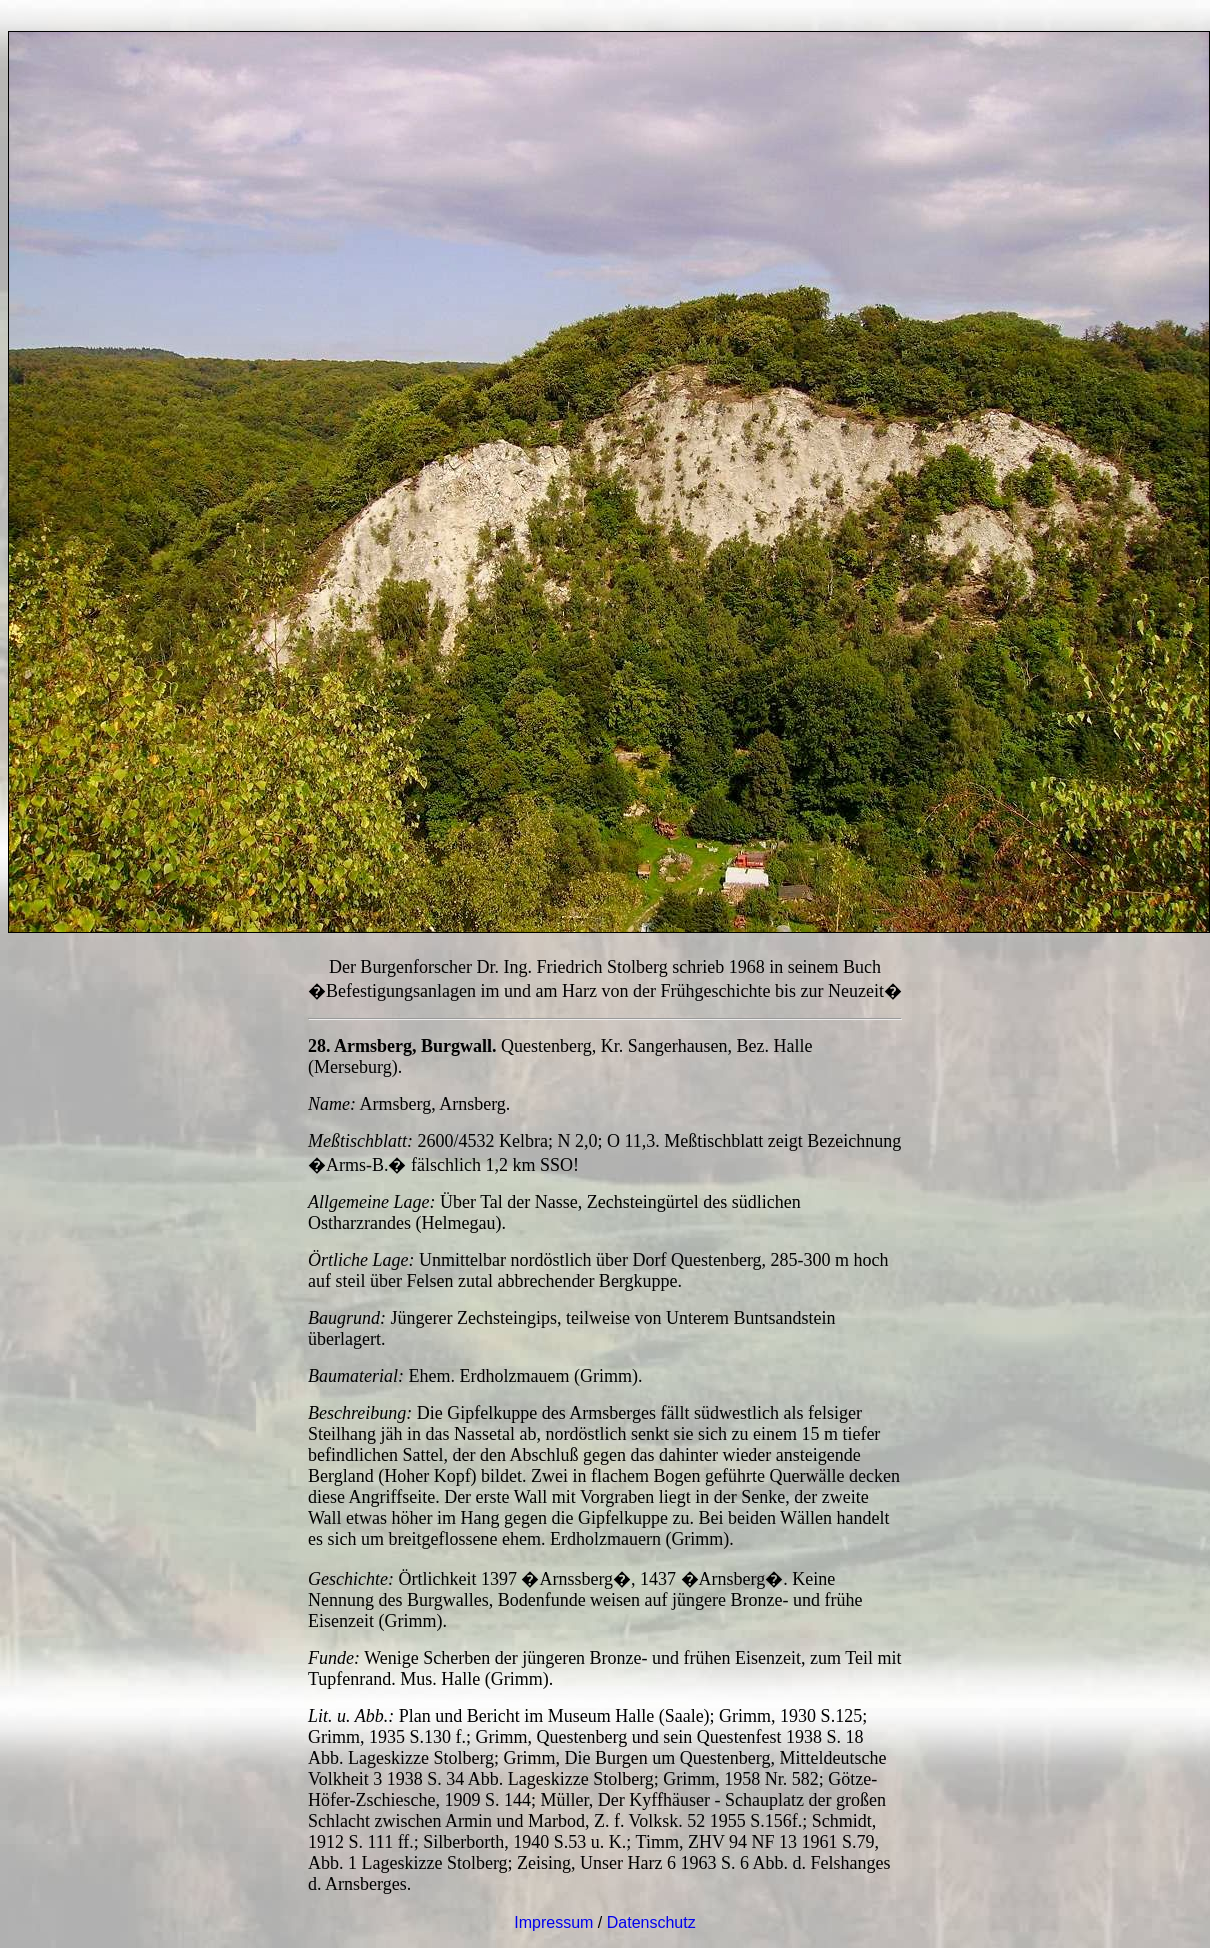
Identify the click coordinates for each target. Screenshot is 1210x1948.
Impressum (553, 1922)
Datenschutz (651, 1922)
